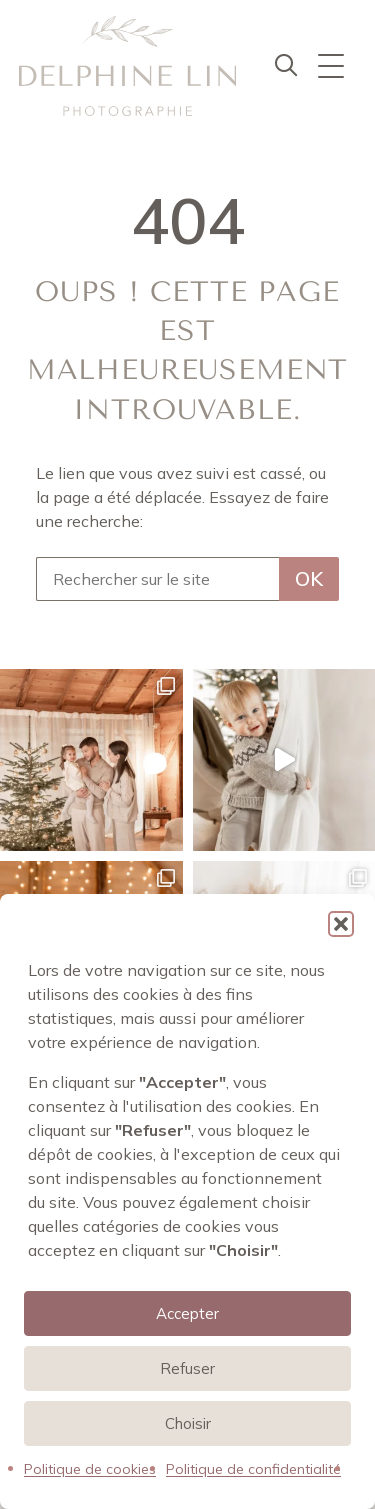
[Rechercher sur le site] (158, 579)
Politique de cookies (90, 1469)
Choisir (188, 1423)
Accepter (187, 1313)
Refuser (187, 1368)
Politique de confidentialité (253, 1469)
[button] (341, 924)
